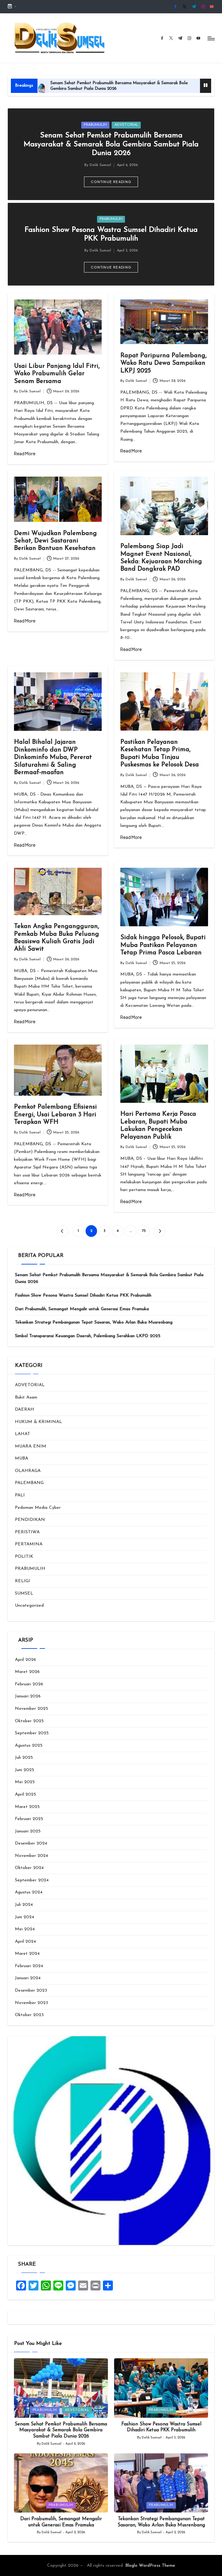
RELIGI (22, 1581)
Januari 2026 (28, 1696)
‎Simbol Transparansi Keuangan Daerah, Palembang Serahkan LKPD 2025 (87, 1336)
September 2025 (32, 1733)
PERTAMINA (28, 1544)
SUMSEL (24, 1593)
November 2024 (31, 1855)
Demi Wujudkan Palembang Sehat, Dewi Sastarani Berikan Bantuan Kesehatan (55, 541)
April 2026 (25, 1659)
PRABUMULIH (95, 125)
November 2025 (31, 1708)
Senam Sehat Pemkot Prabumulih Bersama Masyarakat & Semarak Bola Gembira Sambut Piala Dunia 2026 (111, 144)
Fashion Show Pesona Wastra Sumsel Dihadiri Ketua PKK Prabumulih (83, 1295)
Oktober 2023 (29, 2015)
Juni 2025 (24, 1770)
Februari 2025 (29, 1819)
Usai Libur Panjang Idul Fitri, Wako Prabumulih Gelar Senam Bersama (57, 374)
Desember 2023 (31, 1990)
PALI (20, 1495)
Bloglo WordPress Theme (150, 2565)
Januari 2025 (28, 1831)
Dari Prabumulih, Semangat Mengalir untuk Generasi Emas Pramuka (82, 1309)
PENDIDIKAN (30, 1519)
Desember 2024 (31, 1843)
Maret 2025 (27, 1807)
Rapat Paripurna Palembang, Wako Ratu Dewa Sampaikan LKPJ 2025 (163, 363)
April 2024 (25, 1941)
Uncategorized (29, 1605)
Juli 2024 (24, 1904)
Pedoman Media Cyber (38, 1507)
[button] (111, 182)
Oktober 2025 (29, 1721)
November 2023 (31, 2003)
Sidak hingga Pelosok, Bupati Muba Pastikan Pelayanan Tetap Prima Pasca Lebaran (163, 945)
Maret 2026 (27, 1672)
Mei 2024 (25, 1929)
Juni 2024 (24, 1917)
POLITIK (24, 1556)
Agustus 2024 (28, 1892)
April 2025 (25, 1794)
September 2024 (32, 1880)
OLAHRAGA (28, 1471)
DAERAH (24, 1409)
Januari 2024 (28, 1978)
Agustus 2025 (28, 1745)
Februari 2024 (29, 1966)
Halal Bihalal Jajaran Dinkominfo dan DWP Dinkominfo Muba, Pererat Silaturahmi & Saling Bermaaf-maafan (53, 757)
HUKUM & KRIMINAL (38, 1422)
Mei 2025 (25, 1782)
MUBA (21, 1458)
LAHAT (22, 1434)
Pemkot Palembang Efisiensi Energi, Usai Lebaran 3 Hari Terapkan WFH (55, 1114)
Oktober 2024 (29, 1868)
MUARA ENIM (30, 1446)
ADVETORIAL (126, 125)
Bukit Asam (26, 1397)
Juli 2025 (24, 1757)
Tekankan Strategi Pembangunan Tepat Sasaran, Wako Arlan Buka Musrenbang (93, 1322)
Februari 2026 (29, 1684)
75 (144, 1231)
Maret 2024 (27, 1953)
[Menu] (210, 38)
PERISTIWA (27, 1532)
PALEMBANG (29, 1483)
